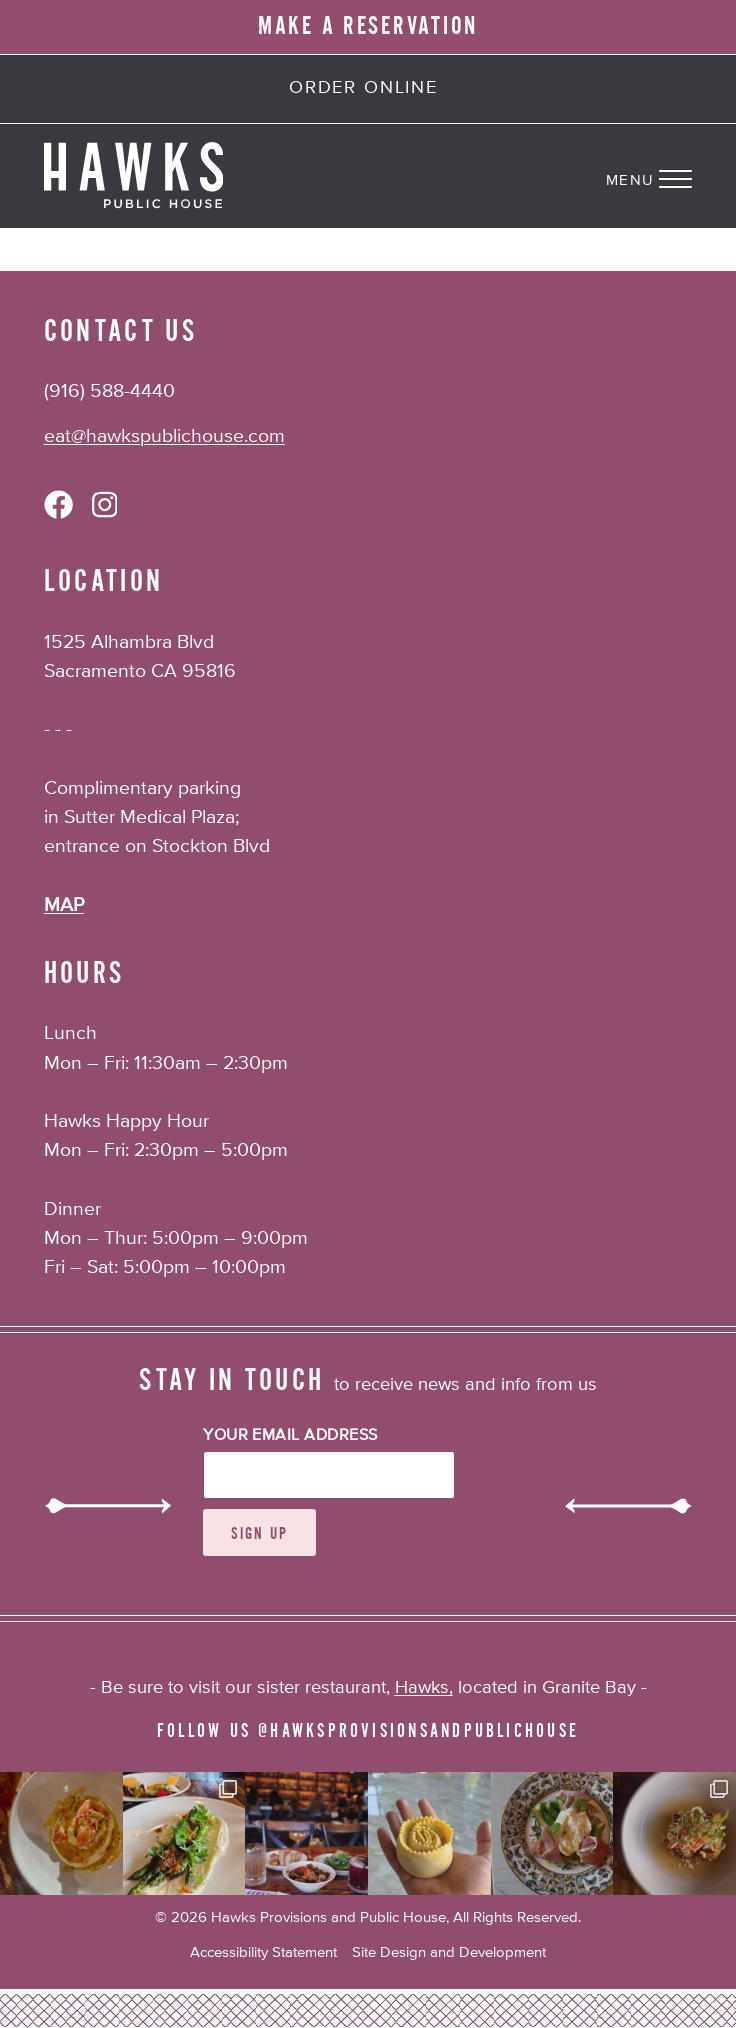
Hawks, (424, 1688)
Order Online (363, 88)
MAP (64, 905)
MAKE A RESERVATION (368, 26)
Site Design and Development (449, 1952)
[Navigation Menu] (671, 176)
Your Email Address (290, 1436)
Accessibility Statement (263, 1952)
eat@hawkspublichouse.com (164, 436)
